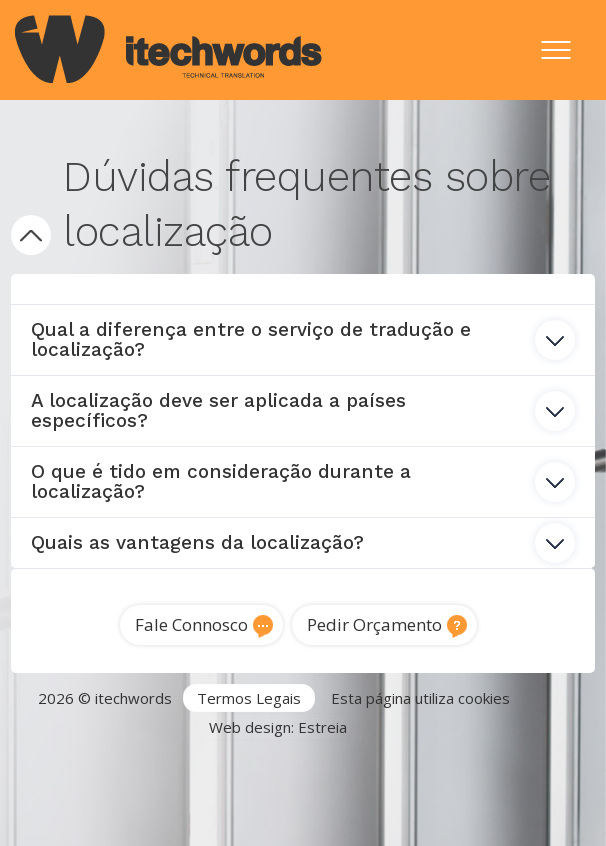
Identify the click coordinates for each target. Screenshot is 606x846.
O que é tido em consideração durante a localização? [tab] (303, 481)
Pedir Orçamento (374, 624)
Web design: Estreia (278, 727)
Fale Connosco (191, 624)
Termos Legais (249, 698)
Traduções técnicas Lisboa (467, 785)
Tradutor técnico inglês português (238, 785)
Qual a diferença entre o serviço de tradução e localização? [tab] (303, 339)
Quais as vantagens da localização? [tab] (303, 543)
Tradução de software (95, 809)
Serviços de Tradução (335, 762)
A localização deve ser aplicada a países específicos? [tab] (303, 410)
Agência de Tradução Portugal (141, 762)
